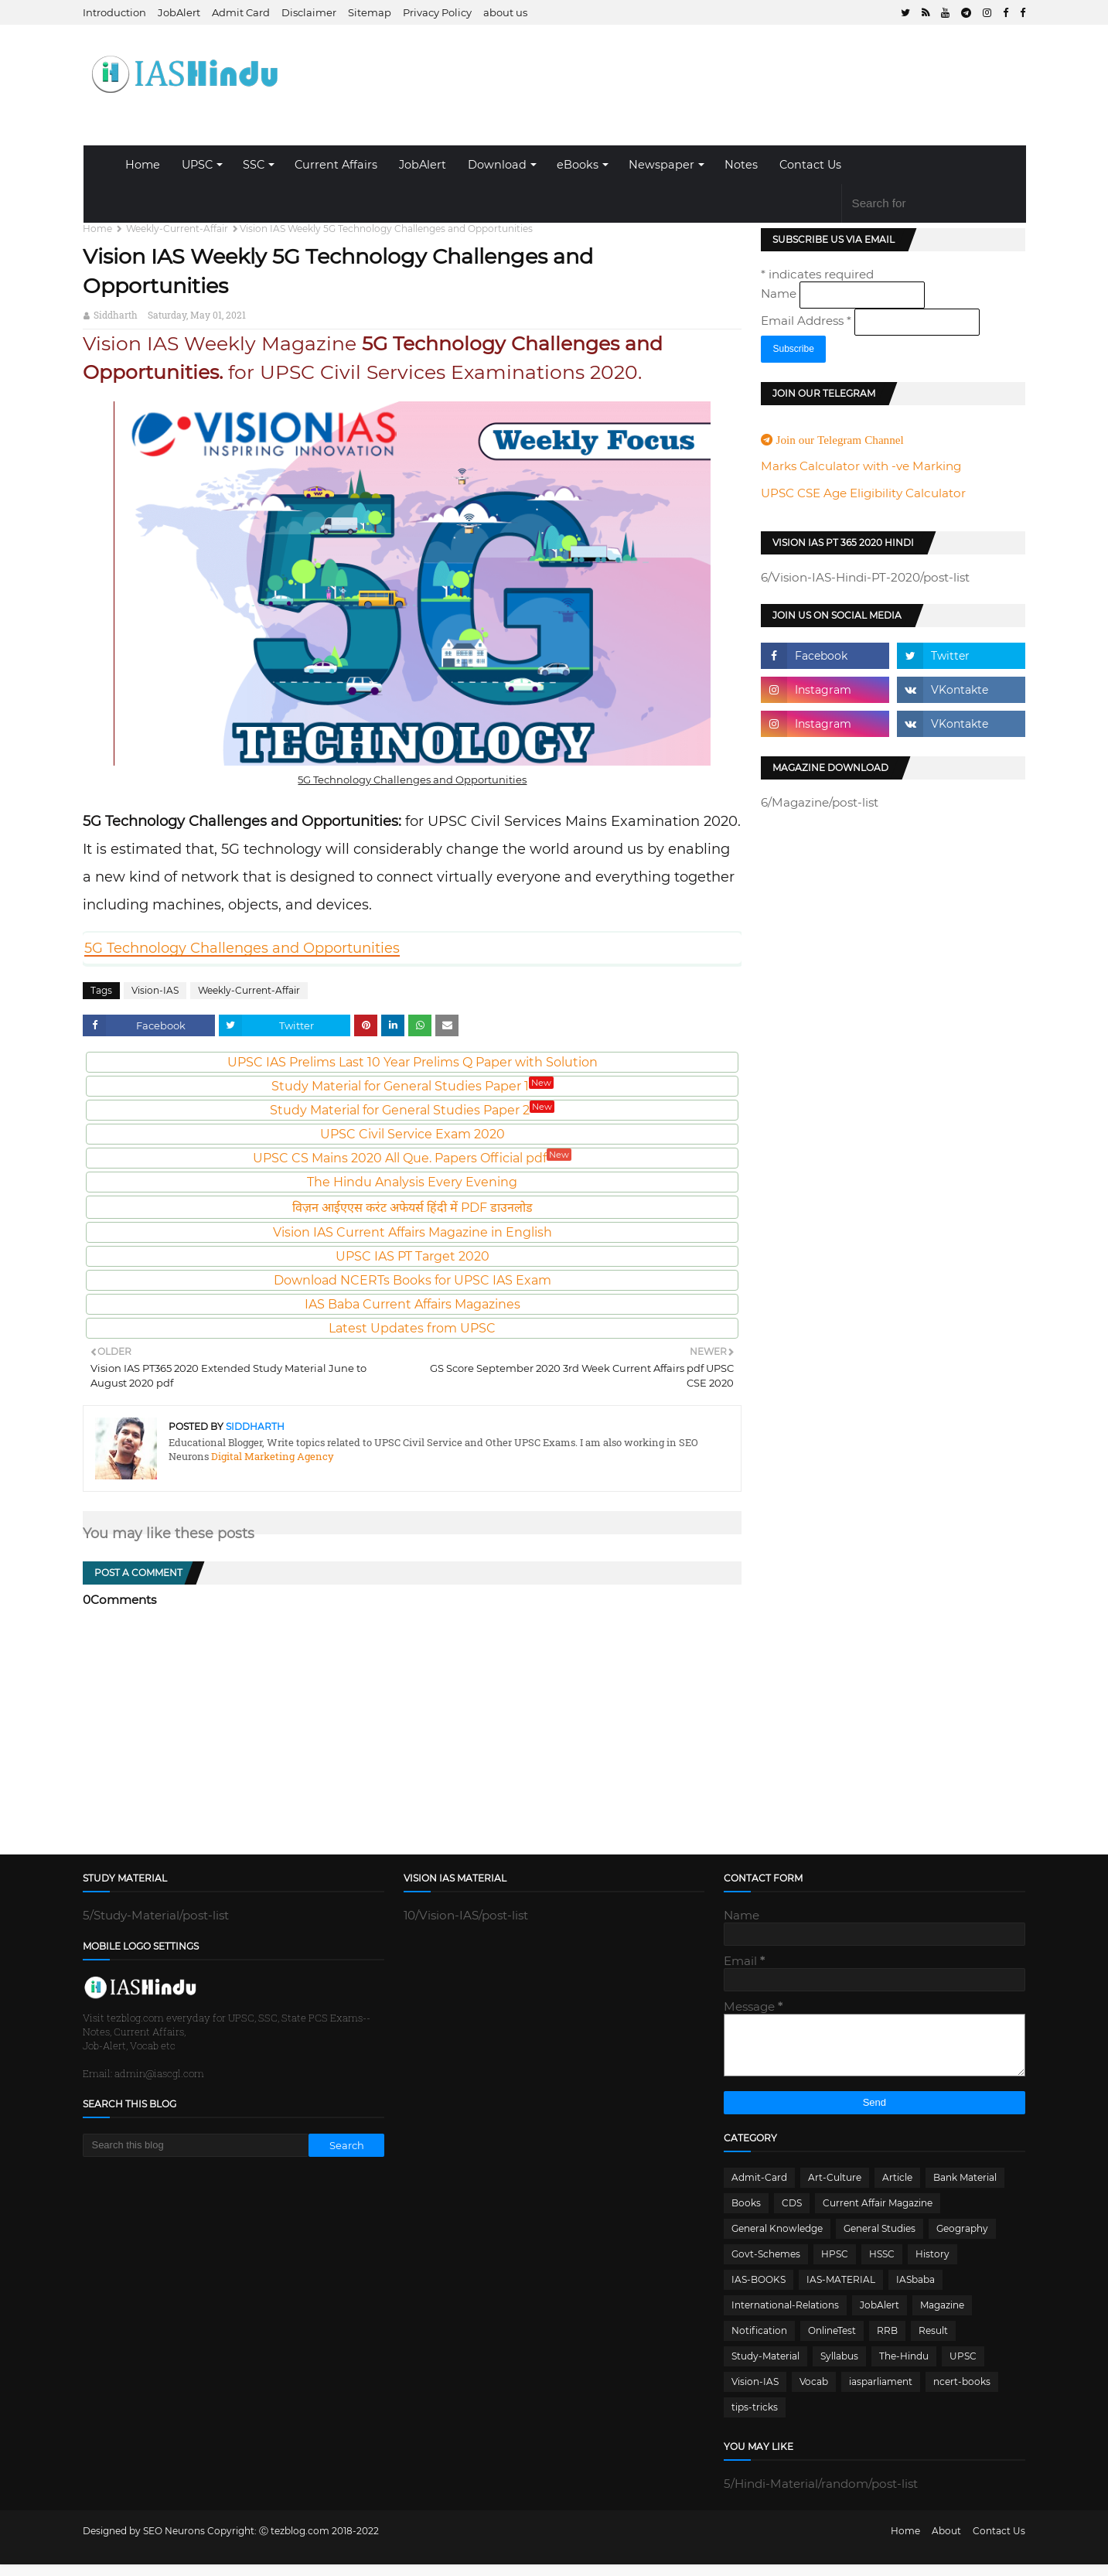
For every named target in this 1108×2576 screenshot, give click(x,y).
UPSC (197, 165)
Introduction (114, 12)
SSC (253, 165)
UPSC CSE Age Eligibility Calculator (863, 493)
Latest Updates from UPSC (412, 1328)
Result (933, 2342)
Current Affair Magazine (877, 2214)
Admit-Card (759, 2189)
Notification (759, 2342)
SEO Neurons (174, 2542)
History (932, 2265)
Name (780, 293)
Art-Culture (834, 2189)
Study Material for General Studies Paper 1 (412, 1086)
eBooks (577, 165)
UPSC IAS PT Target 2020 (412, 1256)
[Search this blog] (196, 2145)
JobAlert (179, 12)
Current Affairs (336, 165)
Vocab (813, 2393)
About (946, 2542)
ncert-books (961, 2393)
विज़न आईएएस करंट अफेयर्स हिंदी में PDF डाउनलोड (412, 1207)
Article (897, 2189)
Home (142, 165)
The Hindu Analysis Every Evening (412, 1182)
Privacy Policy (437, 12)
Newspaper (661, 165)
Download (497, 165)
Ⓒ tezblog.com (295, 2542)
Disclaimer (308, 12)
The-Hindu (904, 2367)
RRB (887, 2342)
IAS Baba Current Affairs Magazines (412, 1304)
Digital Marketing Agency (271, 1456)
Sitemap (369, 12)
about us (505, 12)
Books (746, 2214)
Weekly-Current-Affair (177, 228)
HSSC (882, 2265)
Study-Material (765, 2367)
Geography (962, 2240)
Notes (741, 165)
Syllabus (839, 2367)
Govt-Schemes (765, 2265)
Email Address (807, 320)
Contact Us (810, 165)
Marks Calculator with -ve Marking (861, 466)
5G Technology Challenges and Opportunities (242, 948)
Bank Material (965, 2189)
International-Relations (785, 2316)
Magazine (942, 2316)
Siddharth (116, 315)
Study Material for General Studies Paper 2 (412, 1110)
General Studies (879, 2240)
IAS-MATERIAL (840, 2291)
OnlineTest (832, 2342)
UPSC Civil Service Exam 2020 (412, 1134)
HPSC (834, 2265)
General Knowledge (777, 2240)
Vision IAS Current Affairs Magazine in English (412, 1232)
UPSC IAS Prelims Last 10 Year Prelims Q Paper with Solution (412, 1062)
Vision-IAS (155, 990)
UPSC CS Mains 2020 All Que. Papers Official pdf (412, 1158)
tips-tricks (754, 2418)
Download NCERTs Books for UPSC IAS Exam (412, 1280)
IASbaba (915, 2291)
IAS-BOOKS (758, 2291)
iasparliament (880, 2393)
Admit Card (241, 12)
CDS (792, 2214)
